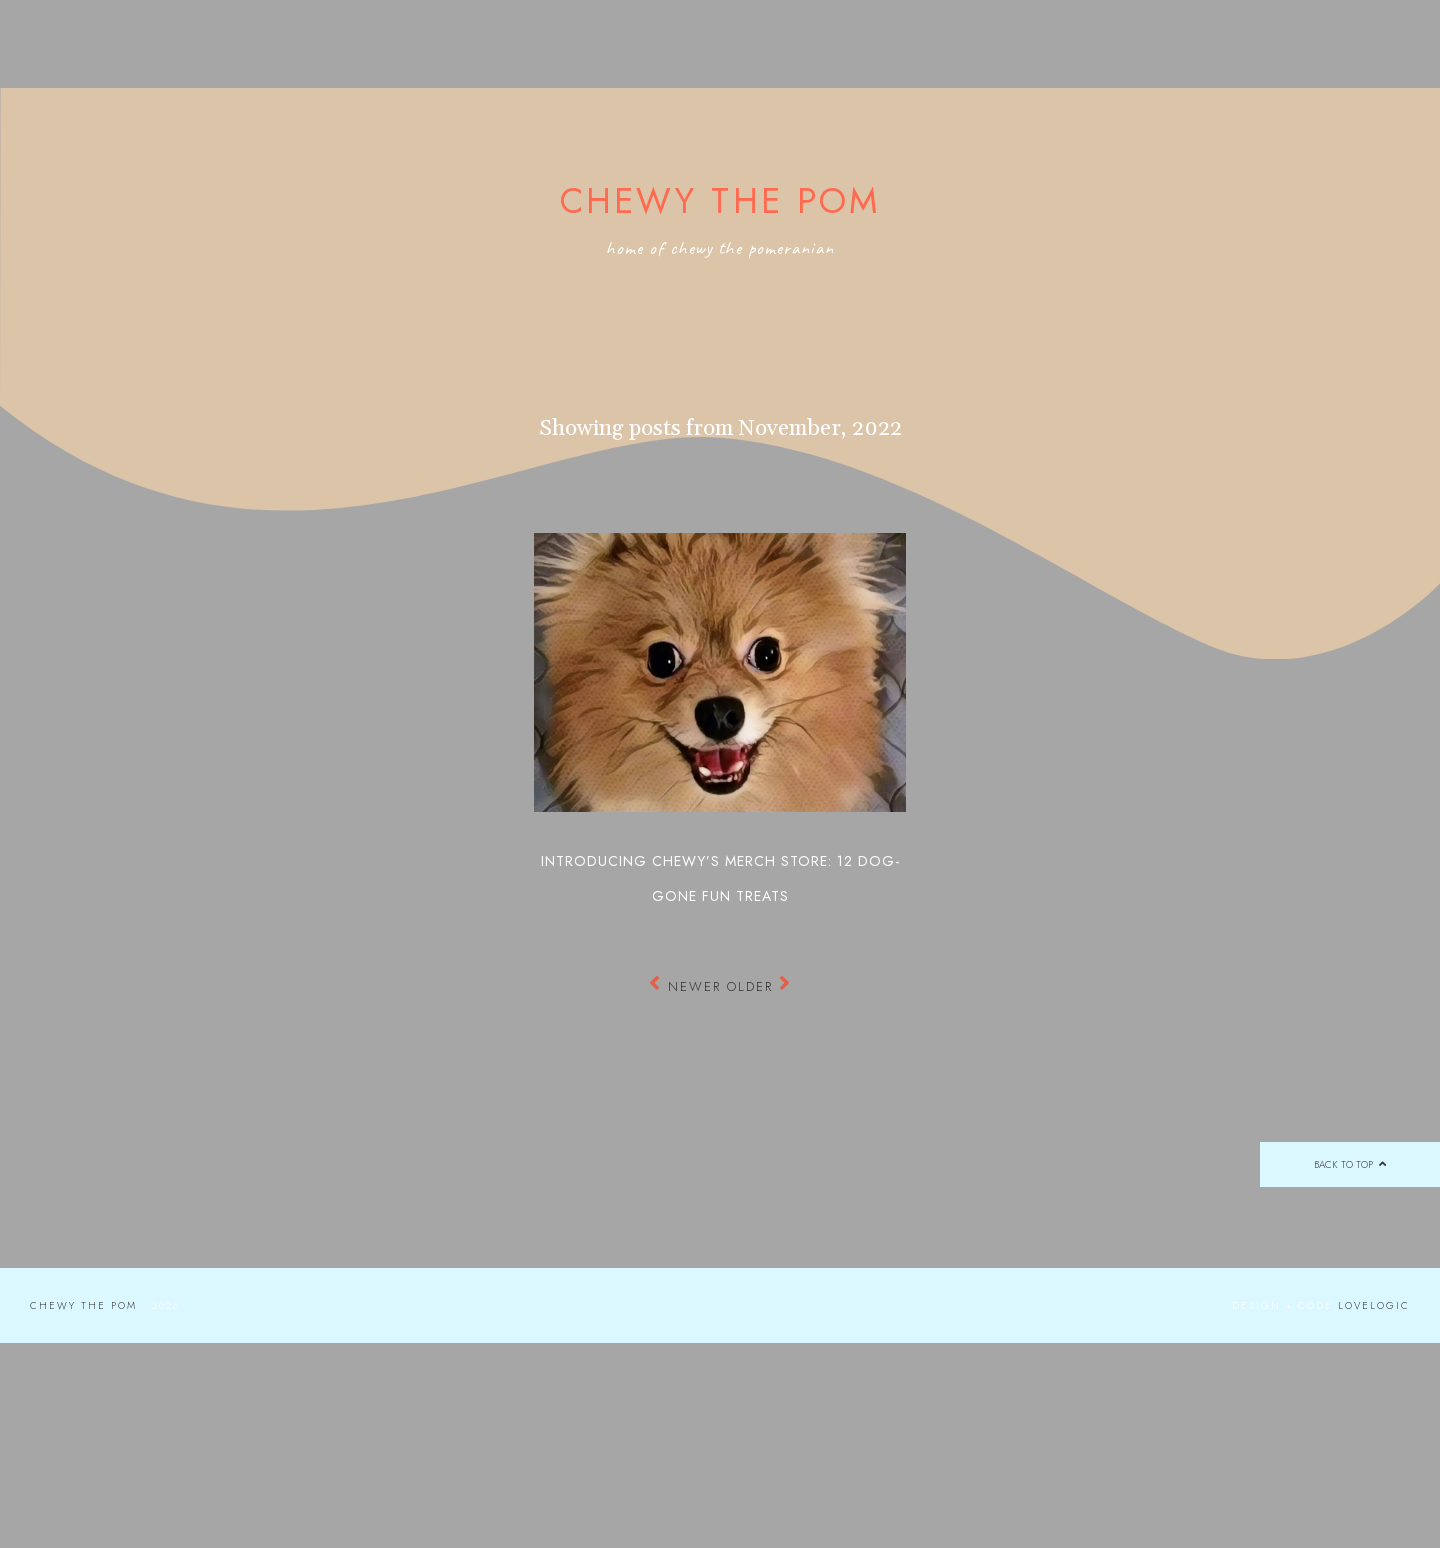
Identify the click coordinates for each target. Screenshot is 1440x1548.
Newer (688, 986)
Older (759, 986)
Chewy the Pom (720, 201)
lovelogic (1374, 1305)
